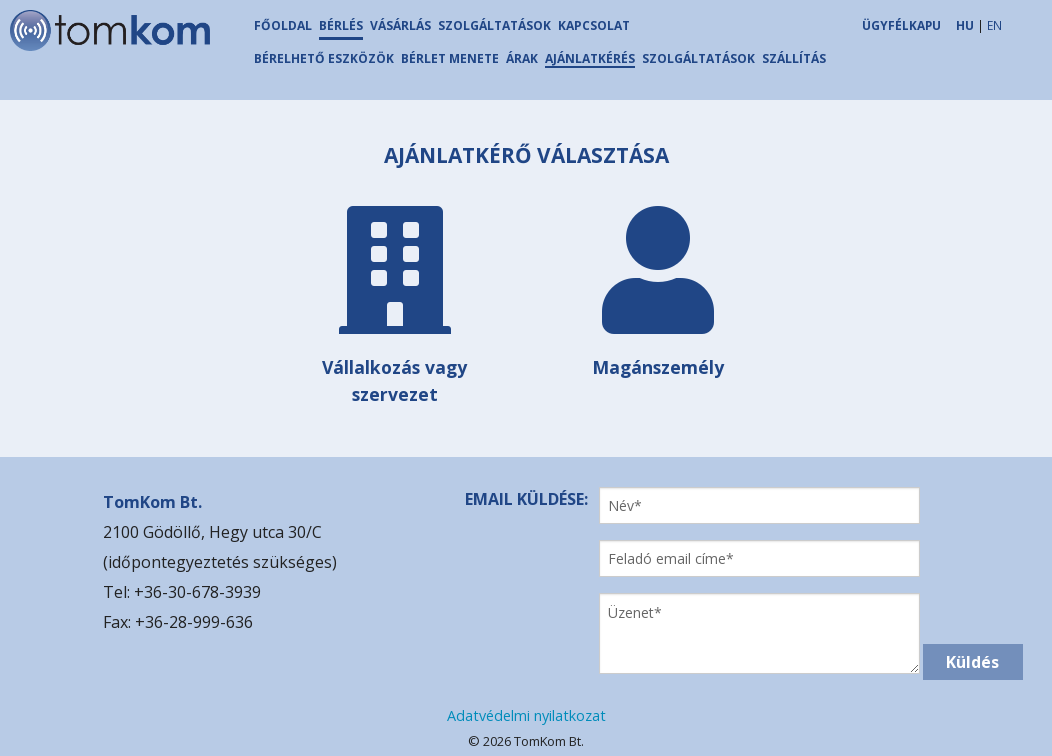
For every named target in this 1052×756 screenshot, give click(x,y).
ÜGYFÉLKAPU (901, 25)
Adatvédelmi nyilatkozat (526, 715)
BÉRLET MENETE (450, 58)
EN (994, 25)
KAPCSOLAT (594, 25)
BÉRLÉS (341, 25)
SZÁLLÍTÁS (794, 58)
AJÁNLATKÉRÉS (590, 58)
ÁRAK (522, 58)
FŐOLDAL (283, 25)
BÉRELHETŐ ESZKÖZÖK (324, 58)
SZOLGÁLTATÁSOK (494, 25)
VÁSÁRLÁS (400, 25)
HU (965, 25)
